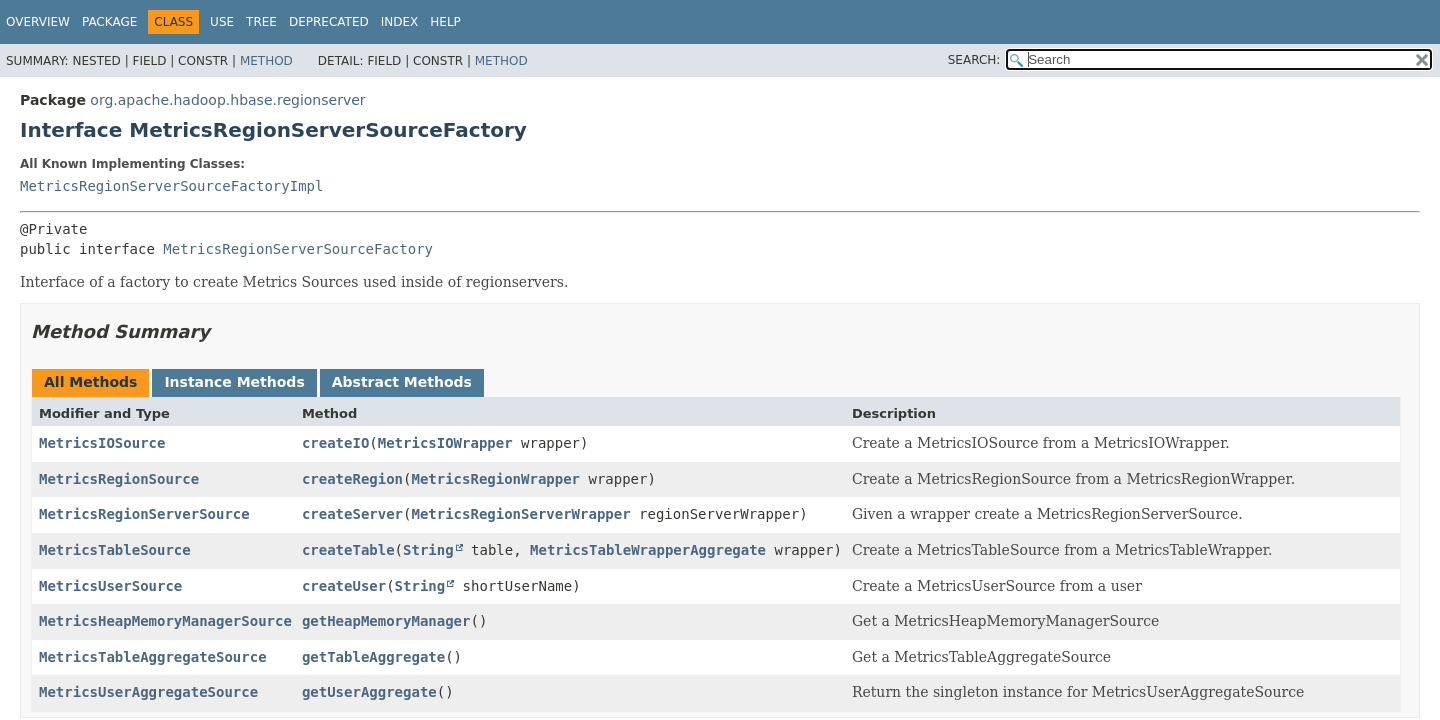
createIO (335, 443)
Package (109, 22)
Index (400, 22)
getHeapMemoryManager (386, 621)
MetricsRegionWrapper (495, 479)
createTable (348, 550)
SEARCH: (974, 60)
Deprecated (329, 22)
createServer (352, 514)
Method (266, 61)
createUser (344, 586)
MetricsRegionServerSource (144, 514)
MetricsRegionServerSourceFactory (298, 249)
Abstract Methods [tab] (402, 382)
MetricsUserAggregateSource (148, 692)
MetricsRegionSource (119, 479)
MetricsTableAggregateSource (153, 657)
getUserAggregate (369, 692)
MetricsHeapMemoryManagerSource (165, 621)
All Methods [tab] (90, 382)
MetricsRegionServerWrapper (520, 514)
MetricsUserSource (110, 586)
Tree (261, 22)
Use (222, 22)
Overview (38, 22)
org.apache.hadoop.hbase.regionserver (227, 100)
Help (445, 22)
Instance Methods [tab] (234, 382)
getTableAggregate (373, 657)
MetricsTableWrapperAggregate (648, 550)
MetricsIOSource (102, 443)
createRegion (352, 479)
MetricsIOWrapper (445, 443)
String (428, 550)
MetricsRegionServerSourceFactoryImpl (171, 186)
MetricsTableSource (115, 550)
